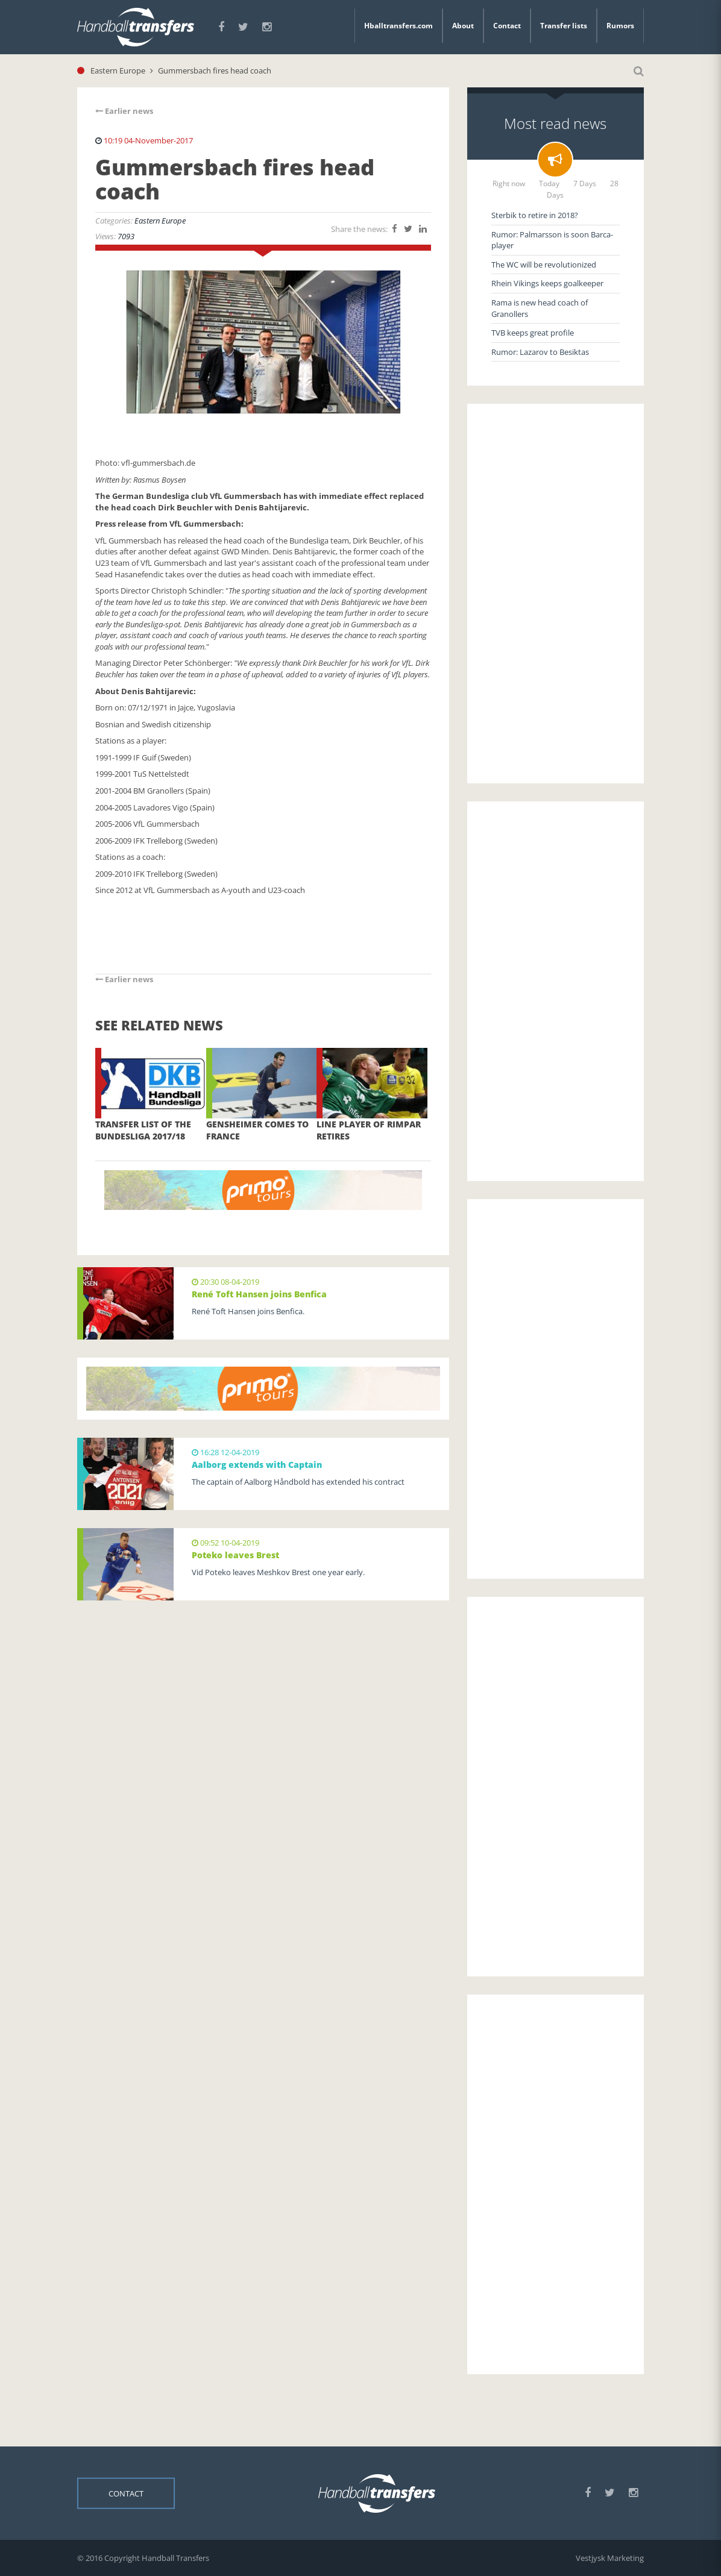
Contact (507, 25)
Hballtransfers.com (398, 25)
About (463, 25)
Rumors (620, 25)
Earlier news (124, 110)
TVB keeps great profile (532, 332)
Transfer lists (563, 25)
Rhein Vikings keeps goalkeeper (547, 283)
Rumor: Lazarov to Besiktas (540, 351)
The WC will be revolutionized (543, 264)
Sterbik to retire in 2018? (534, 215)
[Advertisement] (555, 593)
